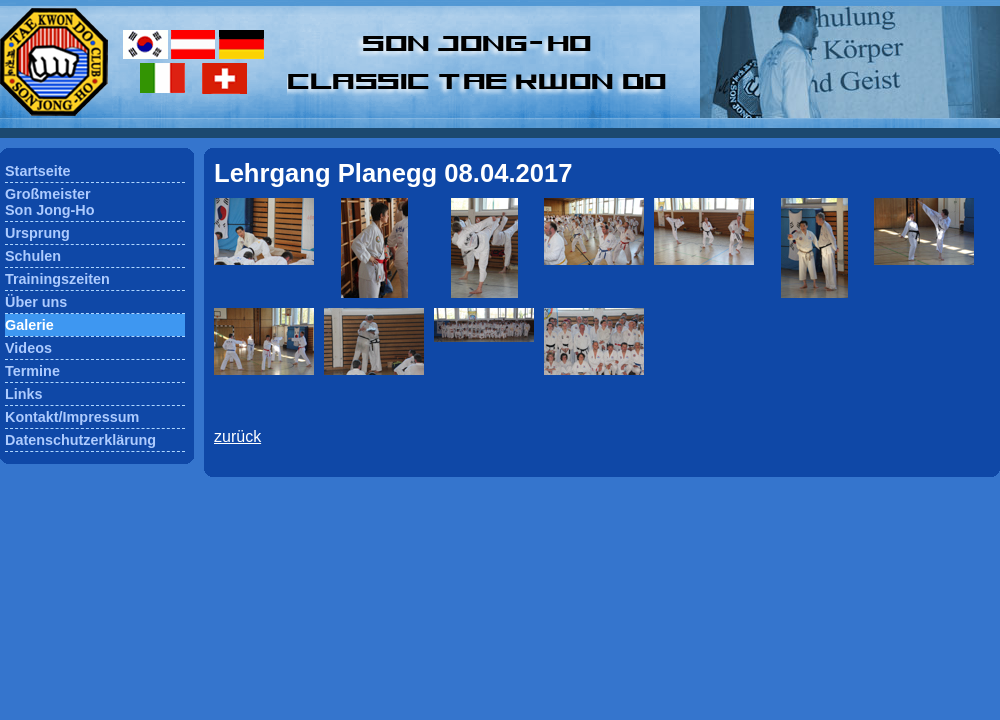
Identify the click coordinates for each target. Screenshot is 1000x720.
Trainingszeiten (57, 279)
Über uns (36, 302)
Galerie (29, 325)
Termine (32, 371)
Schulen (33, 256)
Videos (28, 348)
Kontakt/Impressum (72, 417)
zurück (237, 436)
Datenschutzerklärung (80, 440)
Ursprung (37, 233)
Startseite (38, 171)
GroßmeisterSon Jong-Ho (50, 202)
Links (24, 394)
